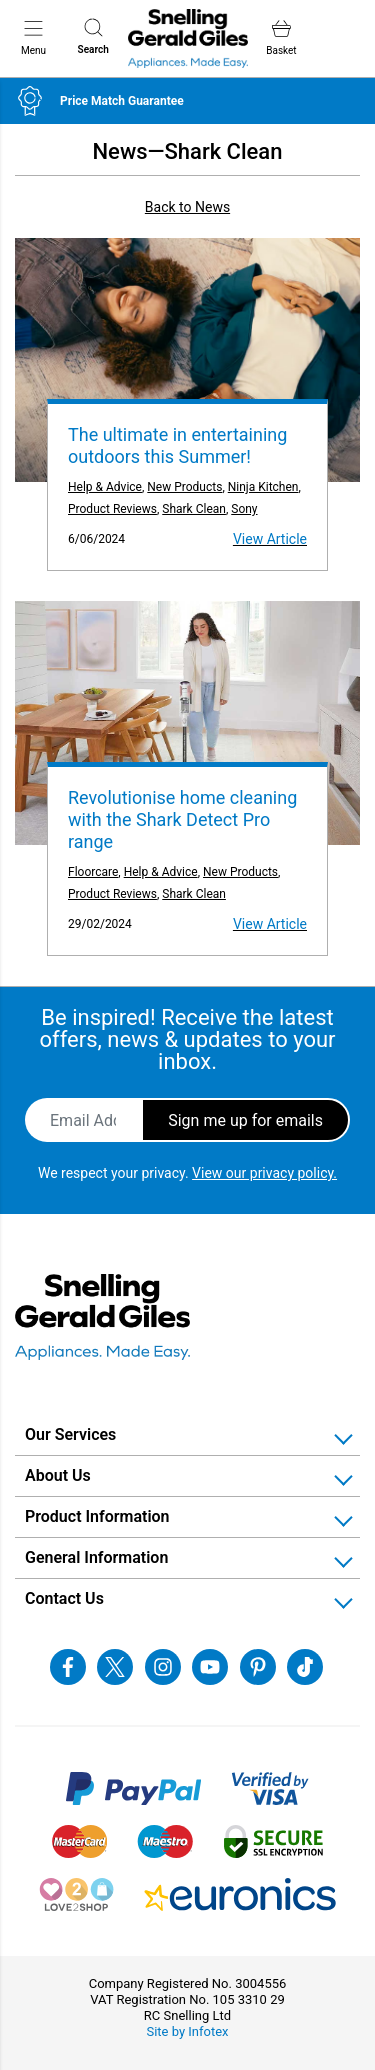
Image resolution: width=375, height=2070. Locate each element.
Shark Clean (194, 509)
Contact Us (64, 1598)
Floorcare (93, 872)
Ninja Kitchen (263, 487)
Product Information (97, 1516)
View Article (270, 539)
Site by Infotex (187, 2031)
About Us (58, 1475)
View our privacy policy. (264, 1173)
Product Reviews (112, 509)
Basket (281, 37)
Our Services (70, 1434)
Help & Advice (105, 487)
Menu (33, 37)
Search (93, 36)
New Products (184, 487)
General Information (96, 1557)
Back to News (187, 207)
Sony (244, 509)
